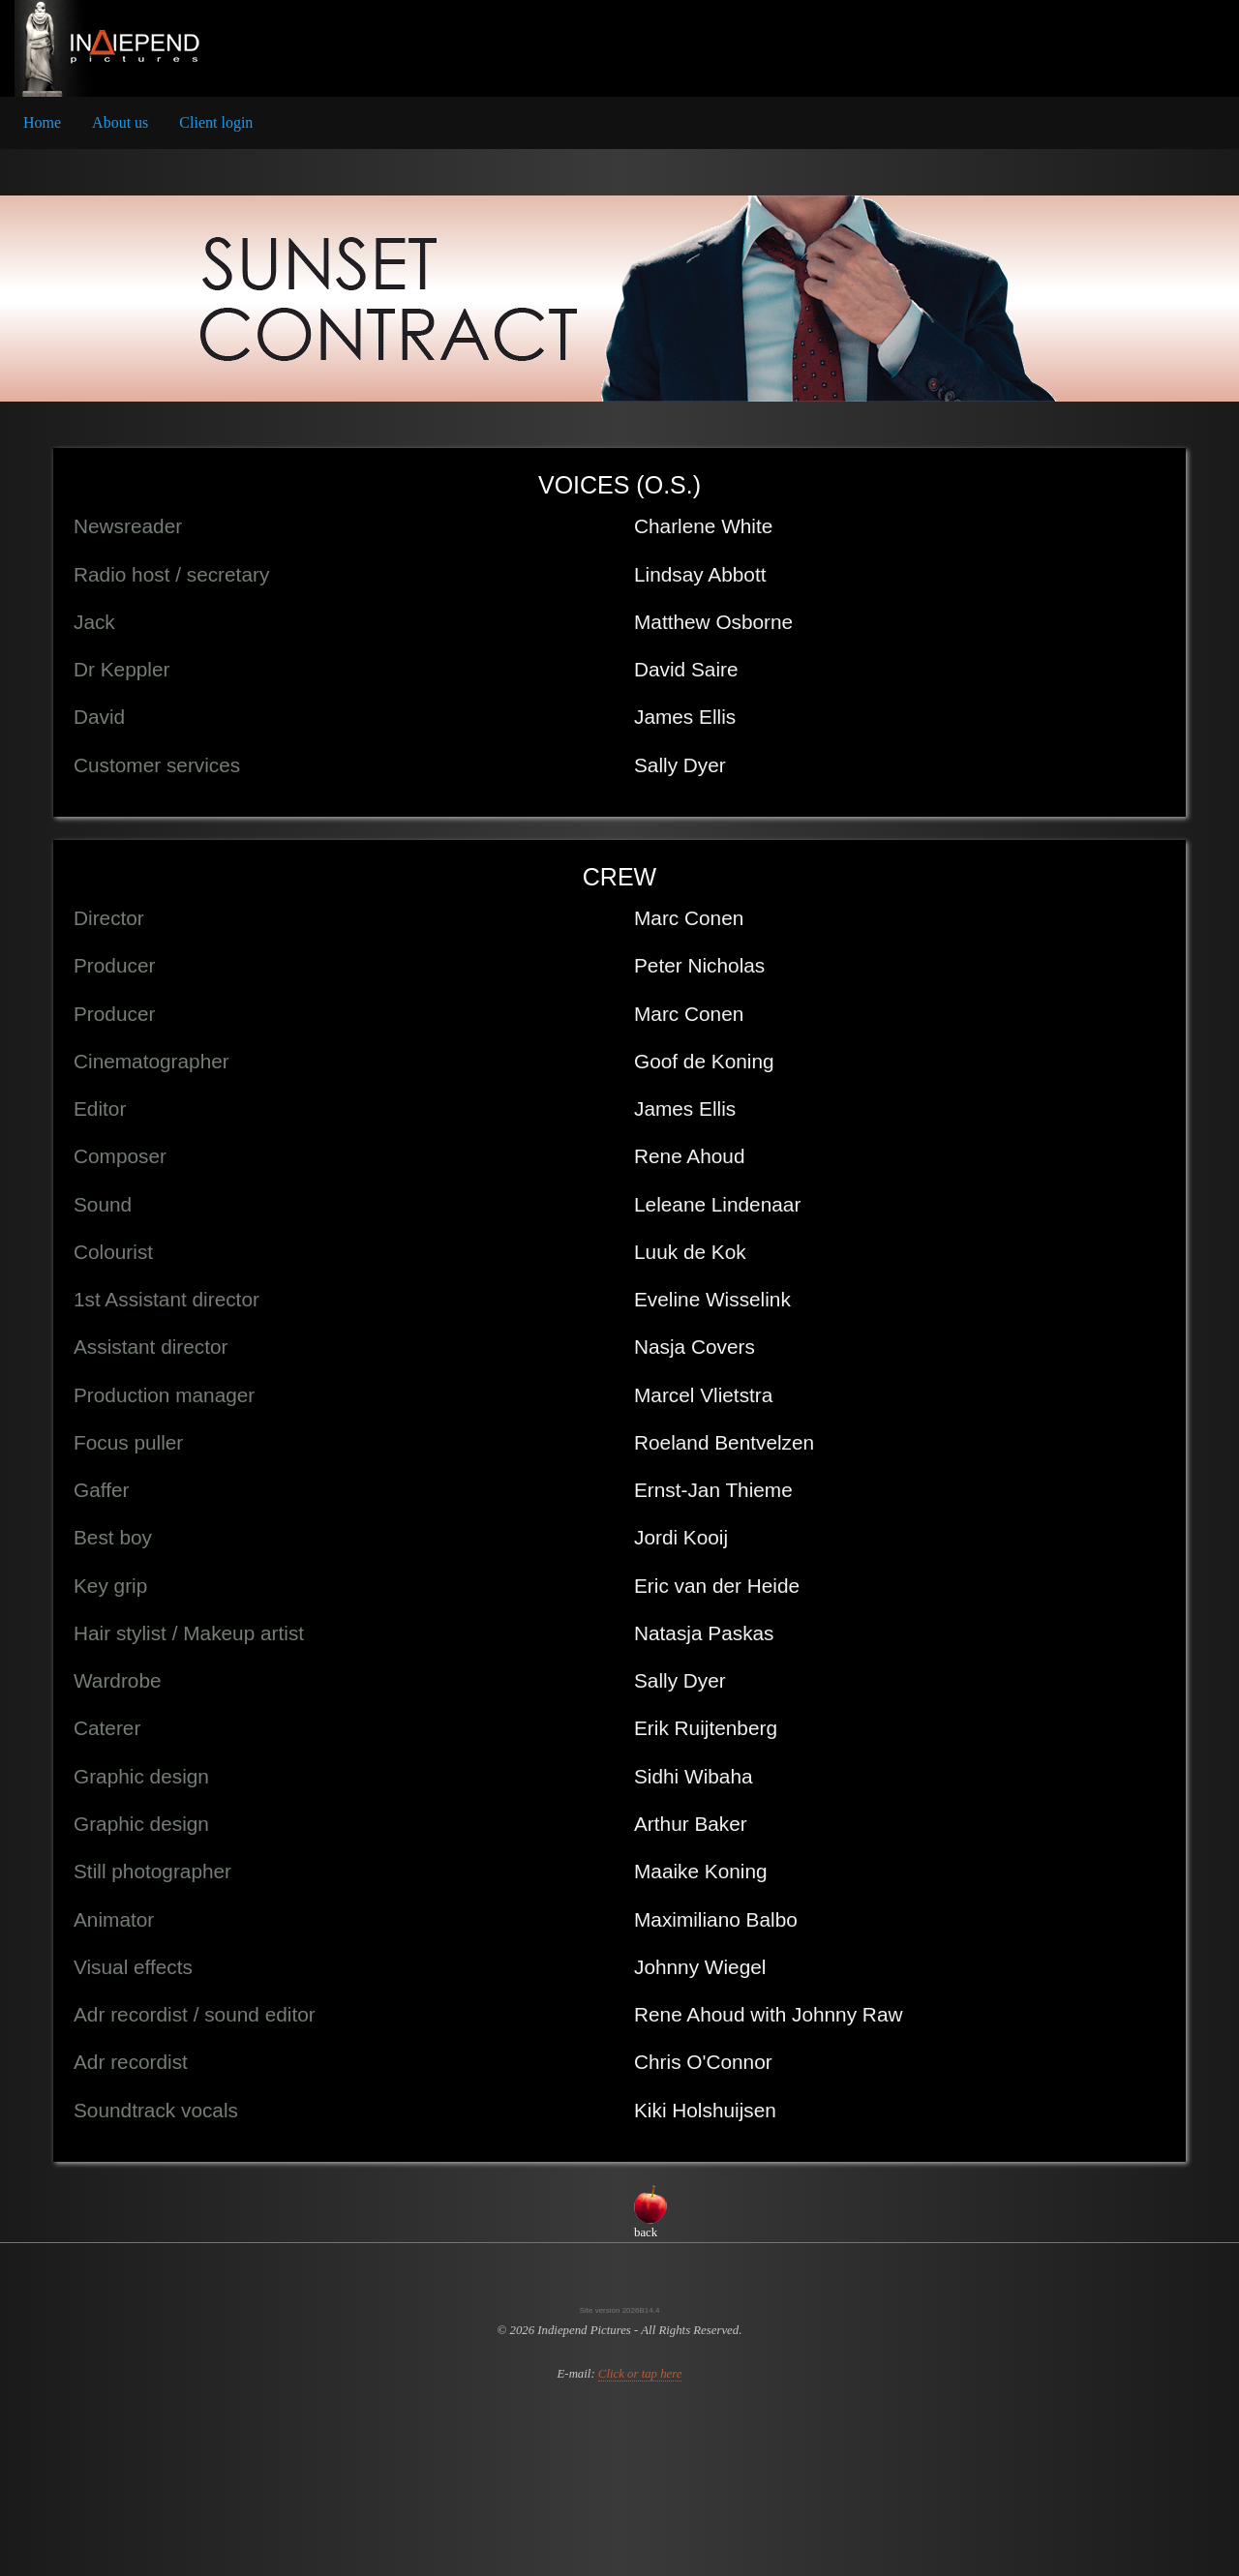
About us (120, 122)
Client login (216, 122)
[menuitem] (42, 123)
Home (42, 122)
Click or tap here (640, 2374)
